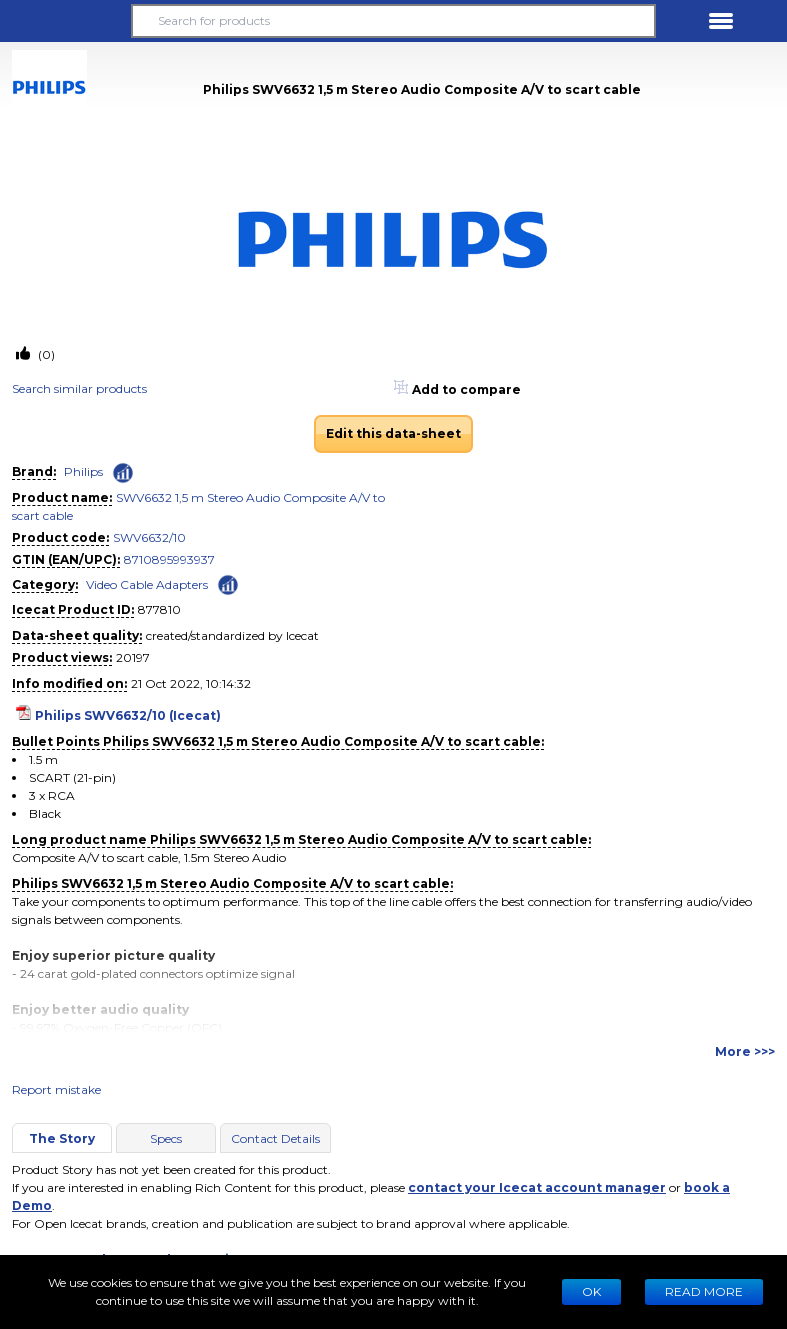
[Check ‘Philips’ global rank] (123, 473)
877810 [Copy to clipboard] (159, 609)
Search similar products (79, 388)
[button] (66, 21)
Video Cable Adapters (147, 584)
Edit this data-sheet (393, 433)
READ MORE (704, 1291)
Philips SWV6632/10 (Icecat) (128, 715)
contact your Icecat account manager (537, 1187)
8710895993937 (169, 559)
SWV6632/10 (149, 537)
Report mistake (56, 1089)
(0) (45, 354)
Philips (83, 471)
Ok (591, 1291)
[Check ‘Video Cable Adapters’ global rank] (228, 583)
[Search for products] (393, 21)
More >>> (745, 1051)
